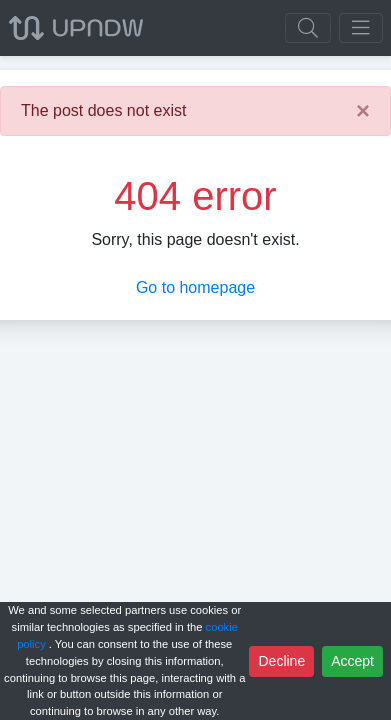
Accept (352, 661)
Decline (281, 661)
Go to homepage (195, 287)
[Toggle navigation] (361, 28)
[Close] (363, 111)
